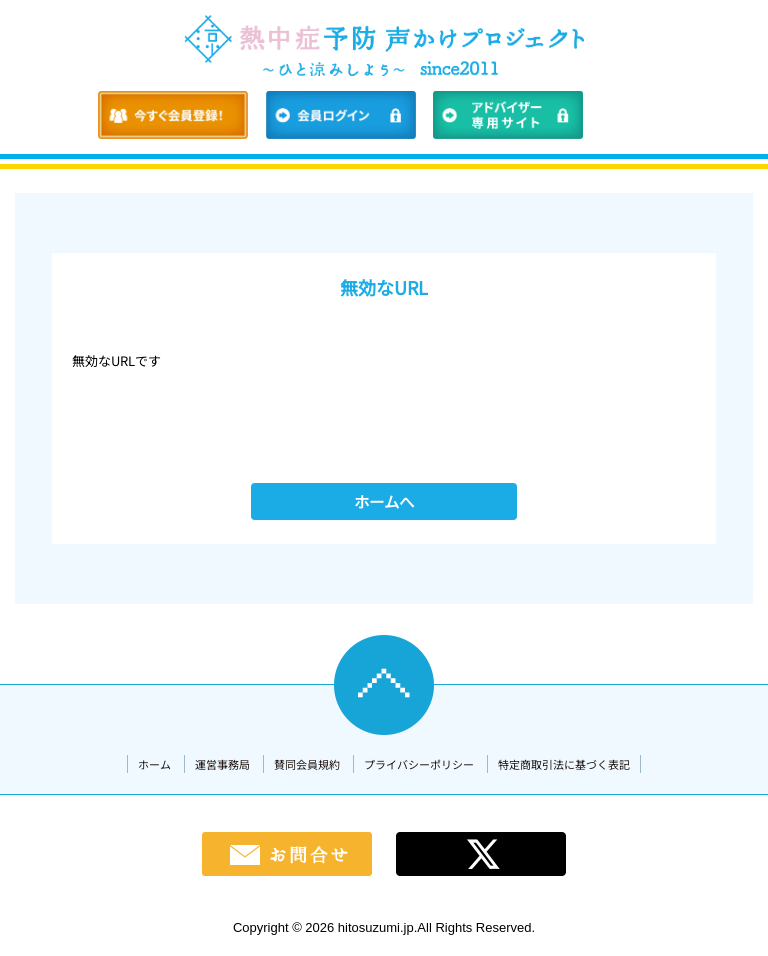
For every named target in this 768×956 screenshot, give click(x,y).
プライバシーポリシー (419, 764)
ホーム (154, 764)
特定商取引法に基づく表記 (564, 764)
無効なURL (384, 287)
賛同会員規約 (307, 764)
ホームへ (384, 501)
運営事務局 (222, 764)
